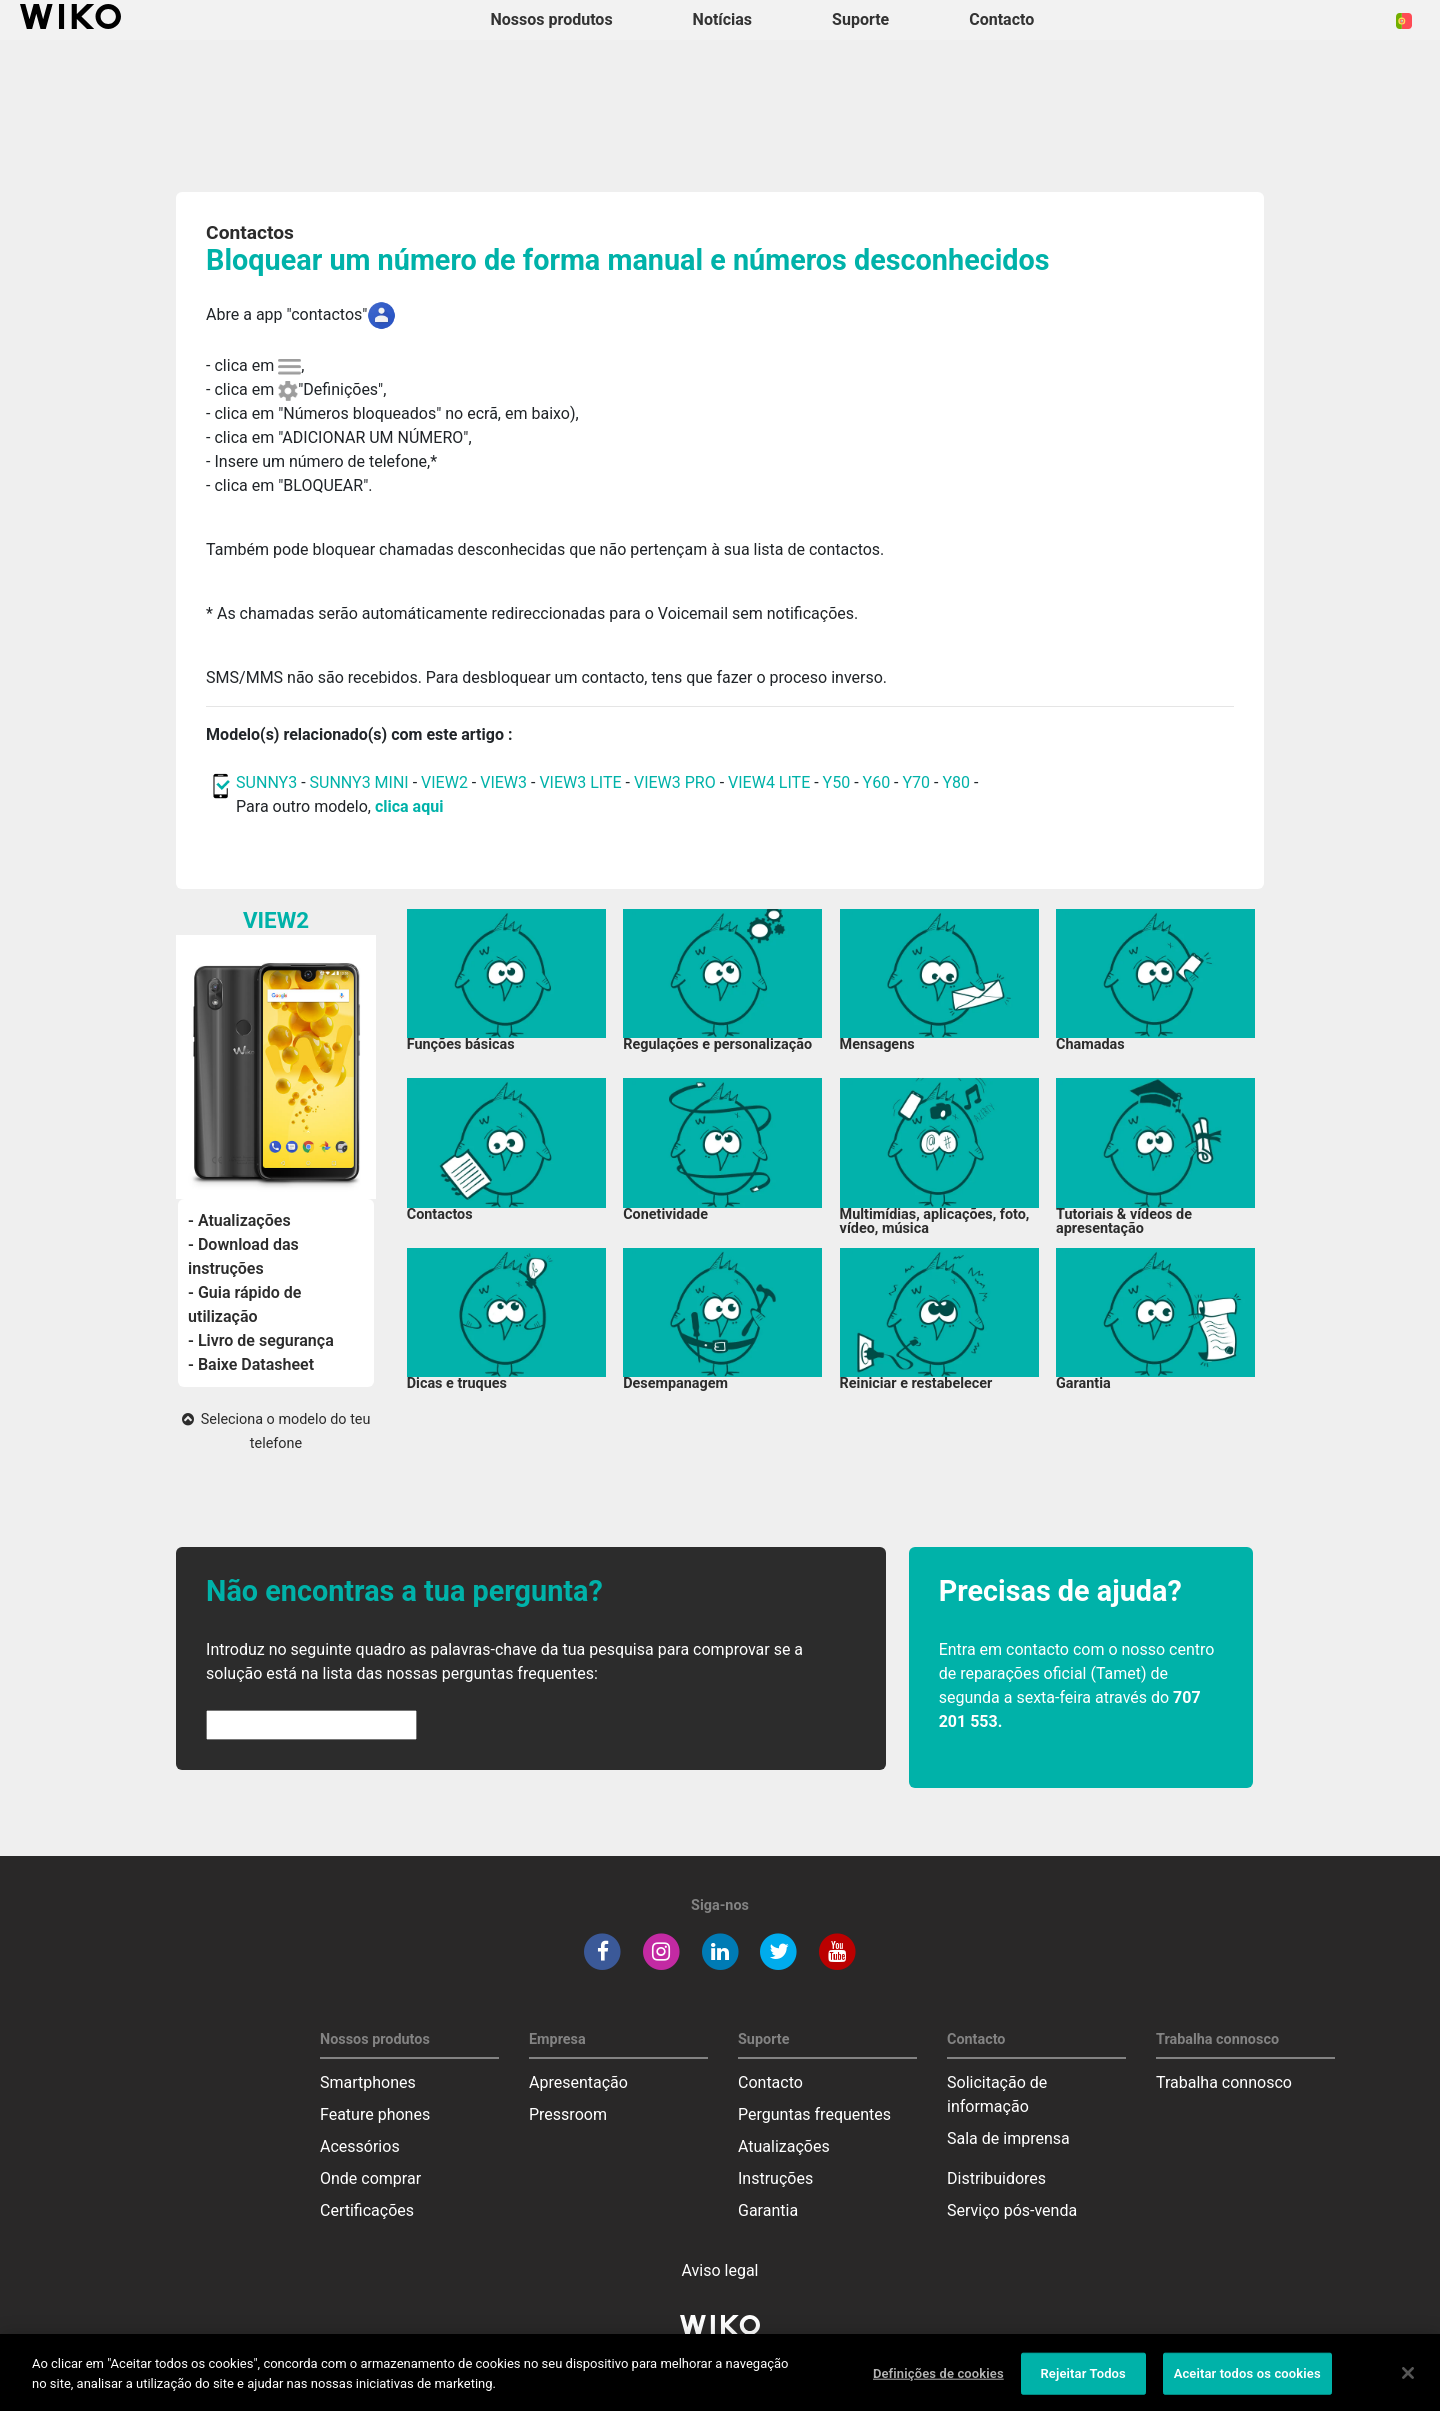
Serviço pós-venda (1012, 2210)
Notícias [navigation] (722, 19)
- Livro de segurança (261, 1340)
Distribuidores (996, 2178)
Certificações (367, 2210)
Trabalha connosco (1224, 2082)
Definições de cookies (938, 2382)
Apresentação (578, 2082)
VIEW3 (503, 782)
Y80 (956, 782)
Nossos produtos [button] (552, 19)
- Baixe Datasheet (251, 1364)
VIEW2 (444, 782)
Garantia (768, 2210)
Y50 (837, 782)
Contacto (770, 2082)
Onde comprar (370, 2178)
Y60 (877, 782)
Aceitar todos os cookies (1247, 2382)
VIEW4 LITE (769, 782)
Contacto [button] (1001, 19)
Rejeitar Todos (1082, 2382)
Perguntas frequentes (814, 2114)
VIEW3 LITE (580, 782)
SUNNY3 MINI (359, 782)
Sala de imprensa (1008, 2138)
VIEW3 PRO (675, 782)
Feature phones (375, 2114)
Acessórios (360, 2146)
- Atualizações (239, 1220)
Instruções (775, 2178)
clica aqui (409, 806)
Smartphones (368, 2082)
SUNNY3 (266, 782)
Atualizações (784, 2146)
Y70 (917, 782)
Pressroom (568, 2114)
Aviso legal (720, 2270)
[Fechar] (1408, 2382)
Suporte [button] (860, 19)
